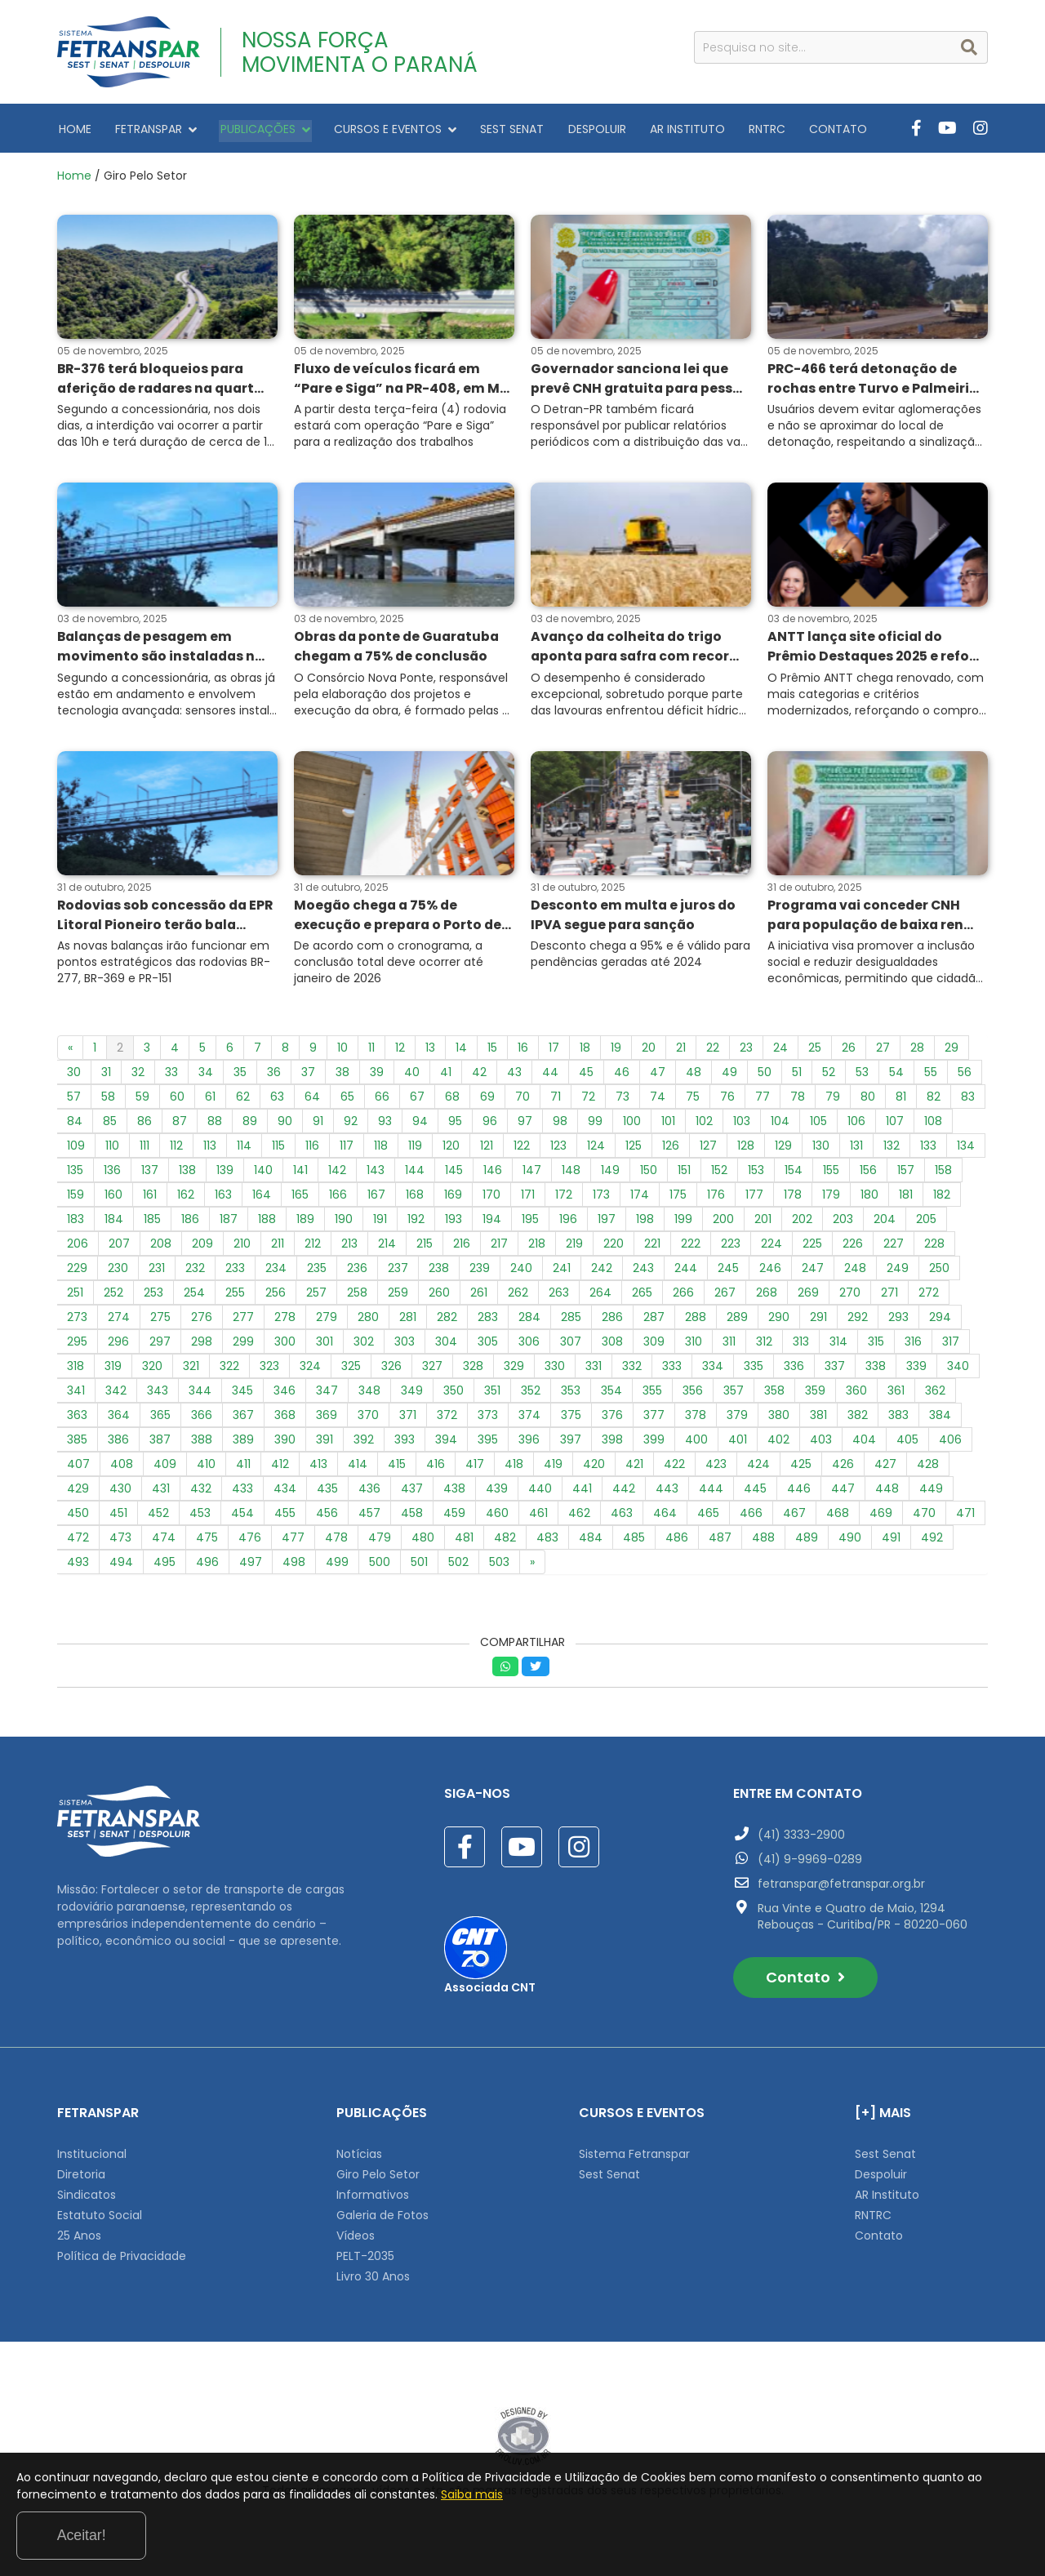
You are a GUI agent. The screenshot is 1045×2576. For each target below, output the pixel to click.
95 (455, 1125)
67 (417, 1100)
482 (505, 1541)
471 (965, 1517)
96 (489, 1125)
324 (310, 1370)
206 (77, 1247)
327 (432, 1370)
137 (149, 1174)
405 (907, 1443)
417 (474, 1468)
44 (550, 1076)
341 (76, 1394)
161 (150, 1198)
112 (176, 1149)
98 (560, 1125)
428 (928, 1468)
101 (668, 1125)
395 (488, 1443)
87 (179, 1125)
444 (711, 1492)
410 (206, 1468)
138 (187, 1174)
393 (404, 1443)
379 (737, 1419)
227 (893, 1247)
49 (729, 1076)
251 (75, 1296)
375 (571, 1419)
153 (756, 1174)
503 (499, 1566)
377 (654, 1419)
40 (412, 1076)
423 (716, 1468)
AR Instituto (887, 2199)
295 (77, 1345)
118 (381, 1149)
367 (243, 1419)
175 (678, 1198)
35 (240, 1076)
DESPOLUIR (578, 128)
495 (164, 1566)
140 (263, 1174)
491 (891, 1541)
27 (883, 1051)
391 (324, 1443)
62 (243, 1100)
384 (940, 1419)
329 (514, 1370)
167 (376, 1198)
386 (118, 1443)
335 (753, 1370)
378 (695, 1419)
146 (492, 1174)
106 (856, 1125)
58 (108, 1100)
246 (770, 1272)
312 (764, 1345)
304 (446, 1345)
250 (939, 1272)
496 (207, 1566)
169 (453, 1198)
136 (112, 1174)
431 (161, 1492)
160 (113, 1198)
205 (926, 1223)
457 (369, 1517)
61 (210, 1100)
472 (78, 1541)
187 (229, 1223)
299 (243, 1345)
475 (207, 1541)
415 (397, 1468)
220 (613, 1247)
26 (849, 1051)
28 (917, 1051)
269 (808, 1296)
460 (497, 1517)
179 (831, 1198)
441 (582, 1492)
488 (763, 1541)
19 (616, 1051)
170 (491, 1198)
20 (649, 1051)
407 (78, 1468)
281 (407, 1321)
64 (312, 1100)
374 (529, 1419)
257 (316, 1296)
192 (416, 1223)
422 (674, 1468)
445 (755, 1492)
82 (933, 1100)
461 (538, 1517)
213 (349, 1247)
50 (765, 1076)
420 (594, 1468)
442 (623, 1492)
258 (357, 1296)
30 (74, 1076)
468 (837, 1517)
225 (812, 1247)
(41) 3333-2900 (801, 1839)
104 (780, 1125)
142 (337, 1174)
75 (693, 1100)
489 (806, 1541)
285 (571, 1321)
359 (815, 1394)
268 (766, 1296)
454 (242, 1517)
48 (693, 1076)
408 (121, 1468)
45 (586, 1076)
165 (300, 1198)
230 (118, 1272)
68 (452, 1100)
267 (725, 1296)
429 (78, 1492)
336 (794, 1370)
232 (195, 1272)
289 (737, 1321)
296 (118, 1345)
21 (681, 1051)
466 (751, 1517)
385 (77, 1443)
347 (327, 1394)
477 (293, 1541)
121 (486, 1149)
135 (75, 1174)
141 (300, 1174)
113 (209, 1149)
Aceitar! (962, 2534)
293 (898, 1321)
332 (632, 1370)
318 (75, 1370)
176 (716, 1198)
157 (905, 1174)
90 (285, 1125)
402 (778, 1443)
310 (693, 1345)
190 (344, 1223)
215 (424, 1247)
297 (160, 1345)
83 (968, 1100)
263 (559, 1296)
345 (242, 1394)
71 (555, 1100)
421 (634, 1468)
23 (746, 1051)
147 (531, 1174)
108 (933, 1125)
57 (74, 1100)
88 (214, 1125)
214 (387, 1247)
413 (318, 1468)
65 (347, 1100)
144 (415, 1174)
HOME (73, 128)
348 (369, 1394)
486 (676, 1541)
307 (570, 1345)
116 (312, 1149)
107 (895, 1125)
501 (419, 1566)
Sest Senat (609, 2178)
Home (74, 175)
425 (801, 1468)
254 (194, 1296)
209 (202, 1247)
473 (120, 1541)
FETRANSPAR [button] (151, 128)
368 (285, 1419)
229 (77, 1272)
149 (610, 1174)
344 (200, 1394)
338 (875, 1370)
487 (720, 1541)
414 (357, 1468)
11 (371, 1051)
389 (243, 1443)
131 (856, 1149)
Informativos (372, 2199)
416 (435, 1468)
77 (762, 1100)
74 (657, 1100)
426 (843, 1468)
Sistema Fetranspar (634, 2158)
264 (600, 1296)
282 (447, 1321)
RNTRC (741, 128)
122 (522, 1149)
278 (285, 1321)
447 (843, 1492)
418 (514, 1468)
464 (665, 1517)
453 (200, 1517)
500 (379, 1566)
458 (412, 1517)
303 (404, 1345)
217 (499, 1247)
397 (570, 1443)
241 (562, 1272)
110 (112, 1149)
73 (622, 1100)
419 (553, 1468)
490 (849, 1541)
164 (261, 1198)
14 (461, 1051)
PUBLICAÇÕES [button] (257, 128)
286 (612, 1321)
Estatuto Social (99, 2219)
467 (794, 1517)
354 (611, 1394)
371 (407, 1419)
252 (113, 1296)
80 (867, 1100)
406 (950, 1443)
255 (235, 1296)
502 (458, 1566)
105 (818, 1125)
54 (896, 1076)
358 (774, 1394)
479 (379, 1541)
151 (684, 1174)
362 (935, 1394)
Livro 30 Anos (373, 2280)
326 (391, 1370)
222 (690, 1247)
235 (317, 1272)
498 (293, 1566)
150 (648, 1174)
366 (201, 1419)
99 (595, 1125)
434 (284, 1492)
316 (913, 1345)
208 (160, 1247)
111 (144, 1149)
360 (856, 1394)
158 (943, 1174)
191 (380, 1223)
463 (622, 1517)
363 (77, 1419)
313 (801, 1345)
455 (285, 1517)
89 (249, 1125)
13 (430, 1051)
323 (269, 1370)
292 (857, 1321)
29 (951, 1051)
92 (351, 1125)
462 (579, 1517)
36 (274, 1076)
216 (461, 1247)
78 (797, 1100)
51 (797, 1076)
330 (555, 1370)
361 (896, 1394)
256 (275, 1296)
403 (821, 1443)
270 (849, 1296)
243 (643, 1272)
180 (869, 1198)
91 (318, 1125)
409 (164, 1468)
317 (950, 1345)
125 (633, 1149)
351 (492, 1394)
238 (439, 1272)
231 (157, 1272)
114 (244, 1149)
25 (814, 1051)
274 (119, 1321)
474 (164, 1541)
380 (778, 1419)
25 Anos (79, 2239)
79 (832, 1100)
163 (223, 1198)
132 (891, 1149)
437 (412, 1492)
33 (171, 1076)
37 (308, 1076)
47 (657, 1076)
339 (916, 1370)
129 (783, 1149)
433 (242, 1492)
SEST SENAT (497, 128)
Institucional (92, 2158)
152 (719, 1174)
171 (528, 1198)
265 (642, 1296)
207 (119, 1247)
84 (74, 1125)
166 (338, 1198)
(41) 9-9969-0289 (810, 1863)
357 (733, 1394)
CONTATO (809, 128)
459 (454, 1517)
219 (574, 1247)
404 (864, 1443)
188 (267, 1223)
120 (451, 1149)
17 (554, 1051)
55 (930, 1076)
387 (160, 1443)
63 (277, 1100)
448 (887, 1492)
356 (693, 1394)
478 (336, 1541)
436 (369, 1492)
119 (415, 1149)
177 (754, 1198)
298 (201, 1345)
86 (144, 1125)
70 (522, 1100)
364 (119, 1419)
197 (607, 1223)
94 (420, 1125)
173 (601, 1198)
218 (536, 1247)
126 (670, 1149)
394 (446, 1443)
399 (654, 1443)
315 (876, 1345)
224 (771, 1247)
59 (142, 1100)
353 (570, 1394)
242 (601, 1272)
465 (708, 1517)
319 (113, 1370)
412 (280, 1468)
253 (153, 1296)
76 (727, 1100)
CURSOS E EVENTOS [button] (383, 128)
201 (763, 1223)
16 (523, 1051)
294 (940, 1321)
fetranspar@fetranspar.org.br (841, 1888)
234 (276, 1272)
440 (540, 1492)
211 (277, 1247)
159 (75, 1198)
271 (889, 1296)
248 (855, 1272)
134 (966, 1149)
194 (491, 1223)
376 (612, 1419)
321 (191, 1370)
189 (305, 1223)
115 (278, 1149)
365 (160, 1419)
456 (327, 1517)
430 (120, 1492)
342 (116, 1394)
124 (596, 1149)
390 (285, 1443)
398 (612, 1443)
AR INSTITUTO (665, 128)
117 (347, 1149)
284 (529, 1321)
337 (835, 1370)
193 (453, 1223)
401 (737, 1443)
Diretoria (81, 2178)
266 (683, 1296)
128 (745, 1149)
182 (941, 1198)
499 (337, 1566)
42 (479, 1076)
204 (885, 1223)
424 (758, 1468)
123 (558, 1149)
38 (342, 1076)
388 (201, 1443)
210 (242, 1247)
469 (880, 1517)
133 (928, 1149)
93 (385, 1125)
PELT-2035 (365, 2260)
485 (634, 1541)
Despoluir (881, 2178)
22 (712, 1051)
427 (885, 1468)
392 (364, 1443)
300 (285, 1345)
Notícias (359, 2158)
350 (453, 1394)
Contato (805, 1981)
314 (838, 1345)
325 (351, 1370)
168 (415, 1198)
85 (110, 1125)
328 (473, 1370)
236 (357, 1272)
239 (479, 1272)
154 (794, 1174)
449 (931, 1492)
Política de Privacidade (121, 2260)
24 (780, 1051)
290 (778, 1321)
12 (400, 1051)
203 (843, 1223)
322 (229, 1370)
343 (157, 1394)
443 (667, 1492)
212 (313, 1247)
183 (75, 1223)
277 (243, 1321)
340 (958, 1370)
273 (77, 1321)
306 (529, 1345)
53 (862, 1076)
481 (464, 1541)
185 (152, 1223)
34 (205, 1076)
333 (672, 1370)
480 (422, 1541)
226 (853, 1247)
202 (802, 1223)
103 (741, 1125)
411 (243, 1468)
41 (445, 1076)
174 (639, 1198)
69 (487, 1100)
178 (793, 1198)
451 (118, 1517)
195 (530, 1223)
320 (152, 1370)
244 (685, 1272)
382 (857, 1419)
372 (447, 1419)
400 (696, 1443)
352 (530, 1394)
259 (398, 1296)
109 (76, 1149)
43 (514, 1076)
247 (813, 1272)
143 (376, 1174)
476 (249, 1541)
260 (439, 1296)
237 (398, 1272)
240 (521, 1272)
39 (377, 1076)
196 (568, 1223)
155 (831, 1174)
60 (177, 1100)
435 (327, 1492)
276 (201, 1321)
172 (563, 1198)
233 (235, 1272)
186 (190, 1223)
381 (818, 1419)
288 (695, 1321)
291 (818, 1321)
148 (571, 1174)
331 (593, 1370)
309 (654, 1345)
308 (612, 1345)
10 (342, 1051)
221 (652, 1247)
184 (113, 1223)
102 (704, 1125)
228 (934, 1247)
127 (708, 1149)
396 (529, 1443)
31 (106, 1076)
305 (488, 1345)
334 (712, 1370)
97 (525, 1125)
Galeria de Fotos (382, 2219)
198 (645, 1223)
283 (488, 1321)
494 (121, 1566)
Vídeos (355, 2239)
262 (518, 1296)
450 (78, 1517)
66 (382, 1100)
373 (488, 1419)
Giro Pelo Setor (378, 2178)
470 (924, 1517)
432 (200, 1492)
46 (621, 1076)
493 (78, 1566)
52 (828, 1076)
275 (160, 1321)
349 (412, 1394)
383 (898, 1419)
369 (326, 1419)
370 (368, 1419)
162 (185, 1198)
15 (492, 1051)
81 (901, 1100)
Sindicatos (86, 2199)
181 (906, 1198)
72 (588, 1100)
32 (138, 1076)
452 (158, 1517)
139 (224, 1174)
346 (284, 1394)
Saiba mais (627, 2538)
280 (368, 1321)
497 (250, 1566)
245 (728, 1272)
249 (898, 1272)
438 (454, 1492)
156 (868, 1174)
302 (364, 1345)
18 (585, 1051)
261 (478, 1296)
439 (497, 1492)
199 (683, 1223)
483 (547, 1541)
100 (632, 1125)
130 (820, 1149)
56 (965, 1076)
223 (730, 1247)
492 (932, 1541)
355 (652, 1394)
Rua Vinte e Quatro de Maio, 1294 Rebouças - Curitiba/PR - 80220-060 (862, 1920)
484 (591, 1541)
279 (326, 1321)
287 (654, 1321)
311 (729, 1345)
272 (928, 1296)
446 (799, 1492)
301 (324, 1345)
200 (723, 1223)
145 (454, 1174)
